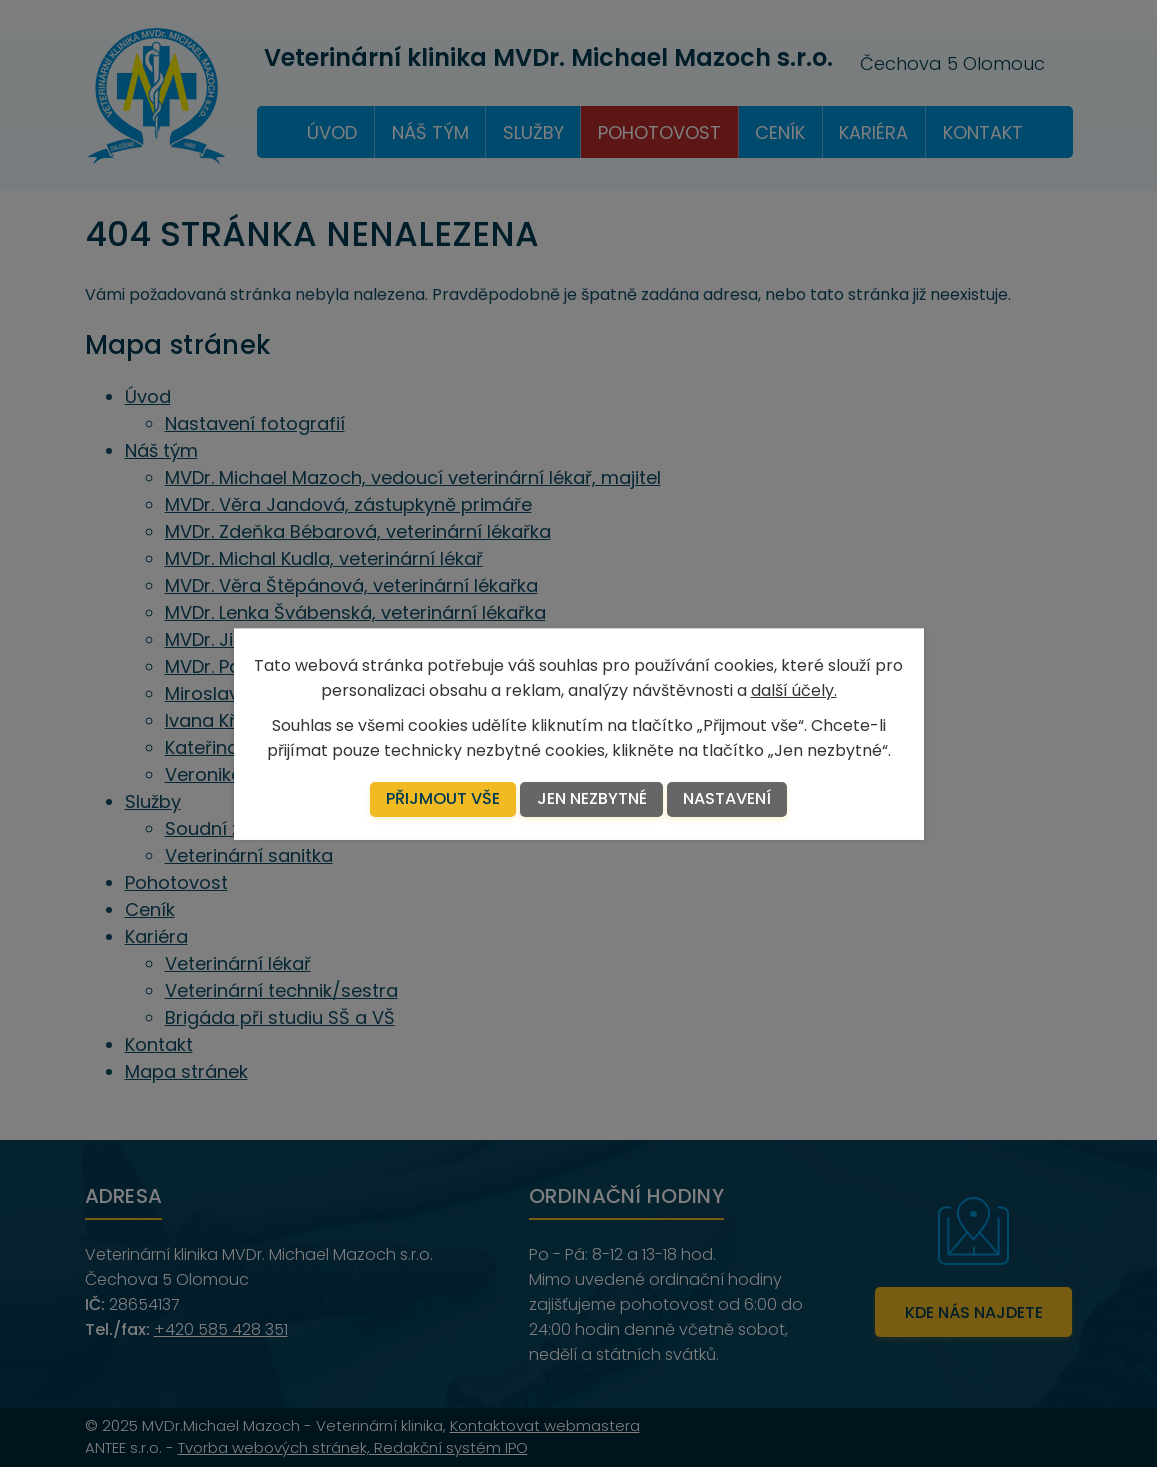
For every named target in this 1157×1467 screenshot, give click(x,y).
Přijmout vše (443, 798)
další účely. (794, 689)
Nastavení (727, 798)
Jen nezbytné (592, 798)
